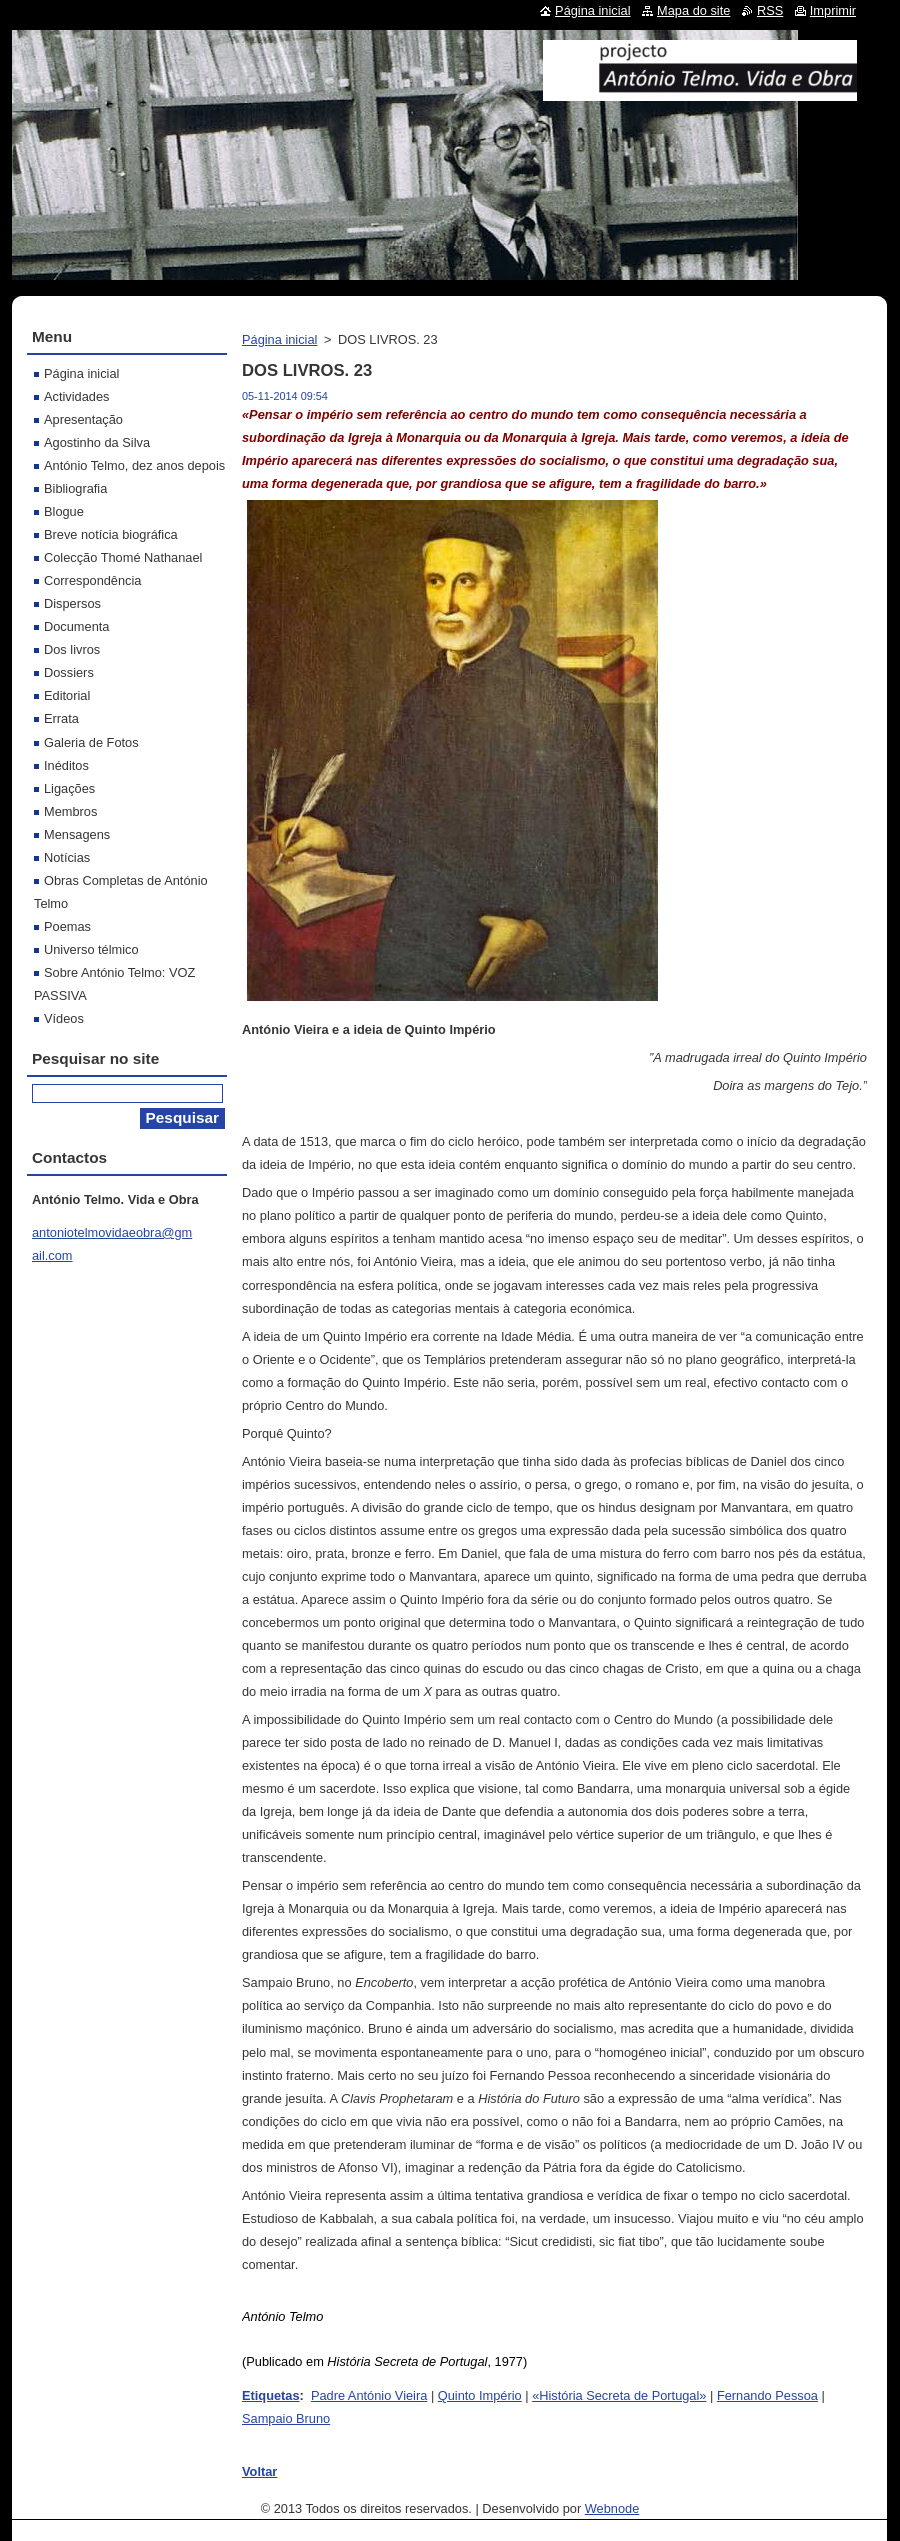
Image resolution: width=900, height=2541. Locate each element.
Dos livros (72, 649)
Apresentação (83, 419)
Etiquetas (271, 2395)
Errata (61, 718)
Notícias (67, 857)
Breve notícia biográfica (111, 534)
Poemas (67, 926)
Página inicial (279, 339)
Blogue (64, 511)
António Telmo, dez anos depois (134, 465)
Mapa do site (693, 10)
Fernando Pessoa (767, 2395)
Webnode (612, 2508)
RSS (770, 10)
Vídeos (64, 1018)
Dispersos (72, 603)
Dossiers (69, 672)
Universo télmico (91, 949)
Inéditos (66, 765)
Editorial (67, 695)
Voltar (259, 2471)
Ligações (69, 788)
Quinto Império (480, 2395)
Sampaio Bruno (286, 2418)
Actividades (76, 396)
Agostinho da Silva (97, 442)
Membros (70, 811)
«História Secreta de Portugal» (619, 2395)
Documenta (76, 626)
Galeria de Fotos (91, 742)
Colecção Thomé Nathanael (123, 557)
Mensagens (77, 834)
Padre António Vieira (369, 2395)
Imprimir (833, 10)
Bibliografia (75, 488)
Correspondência (92, 580)
